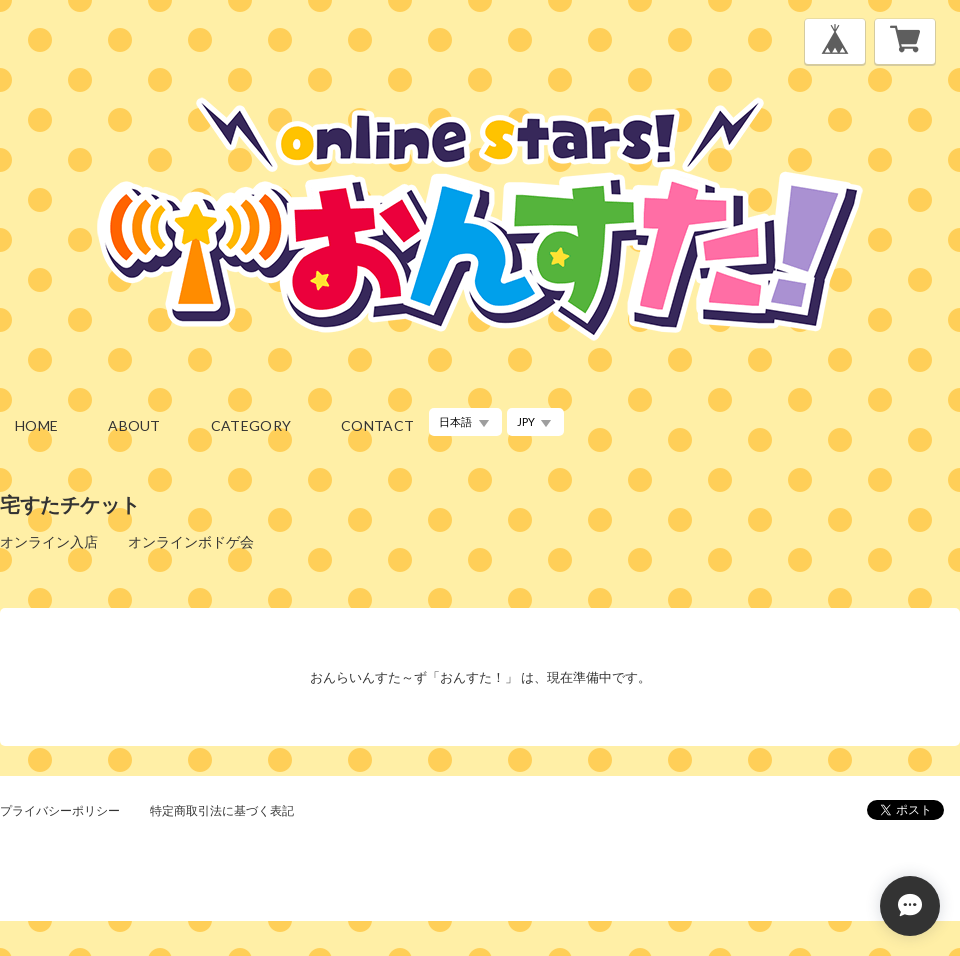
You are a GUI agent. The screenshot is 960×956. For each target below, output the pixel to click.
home (36, 425)
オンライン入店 (49, 541)
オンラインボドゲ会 (191, 541)
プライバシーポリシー (60, 810)
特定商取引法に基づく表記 (222, 810)
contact (377, 425)
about (134, 425)
